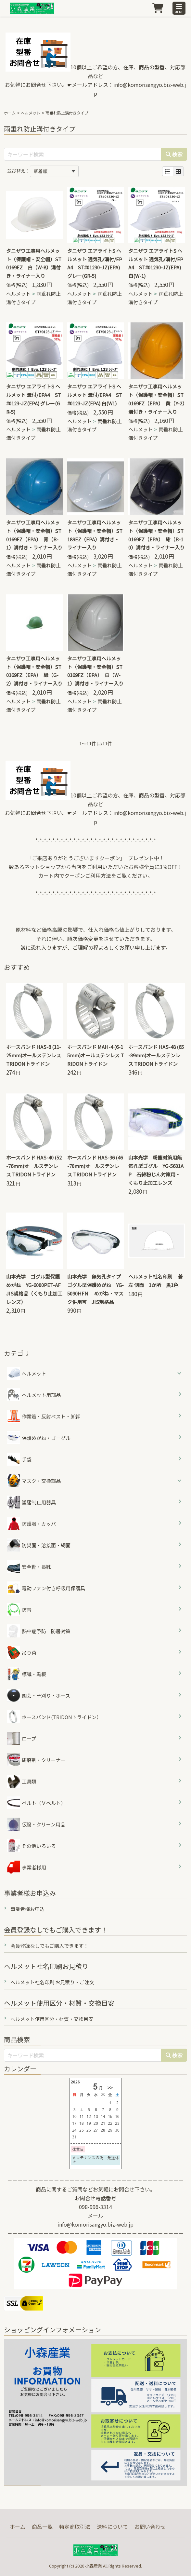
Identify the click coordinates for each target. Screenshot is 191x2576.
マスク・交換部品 (41, 1480)
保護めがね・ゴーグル (38, 1437)
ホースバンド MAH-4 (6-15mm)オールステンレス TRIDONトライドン (95, 1055)
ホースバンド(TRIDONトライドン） (54, 1716)
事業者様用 (26, 1867)
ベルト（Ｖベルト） (36, 1802)
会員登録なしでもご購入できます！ (49, 1945)
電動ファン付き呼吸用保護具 (46, 1587)
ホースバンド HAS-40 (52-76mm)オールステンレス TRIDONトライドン (34, 1166)
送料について (112, 2526)
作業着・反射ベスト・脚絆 (43, 1416)
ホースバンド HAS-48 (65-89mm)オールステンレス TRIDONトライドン (156, 1055)
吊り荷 (21, 1652)
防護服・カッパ (31, 1523)
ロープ (21, 1738)
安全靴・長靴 (29, 1566)
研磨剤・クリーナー (36, 1759)
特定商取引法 (74, 2526)
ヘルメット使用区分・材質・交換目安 (51, 2018)
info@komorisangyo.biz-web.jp (95, 2224)
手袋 (19, 1459)
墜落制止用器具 (31, 1502)
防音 (19, 1609)
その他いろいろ (31, 1845)
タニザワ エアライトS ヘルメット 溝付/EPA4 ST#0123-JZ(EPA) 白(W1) (94, 395)
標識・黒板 (26, 1673)
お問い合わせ (150, 2526)
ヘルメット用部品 (34, 1394)
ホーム (10, 112)
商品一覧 (42, 2526)
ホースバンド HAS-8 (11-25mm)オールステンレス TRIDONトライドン (33, 1055)
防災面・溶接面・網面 (38, 1545)
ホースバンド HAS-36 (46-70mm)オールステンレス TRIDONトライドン (95, 1166)
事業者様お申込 (27, 1908)
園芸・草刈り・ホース (38, 1695)
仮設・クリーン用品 (36, 1824)
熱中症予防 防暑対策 (38, 1630)
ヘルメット (30, 112)
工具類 (21, 1781)
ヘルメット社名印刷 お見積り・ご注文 (52, 1982)
